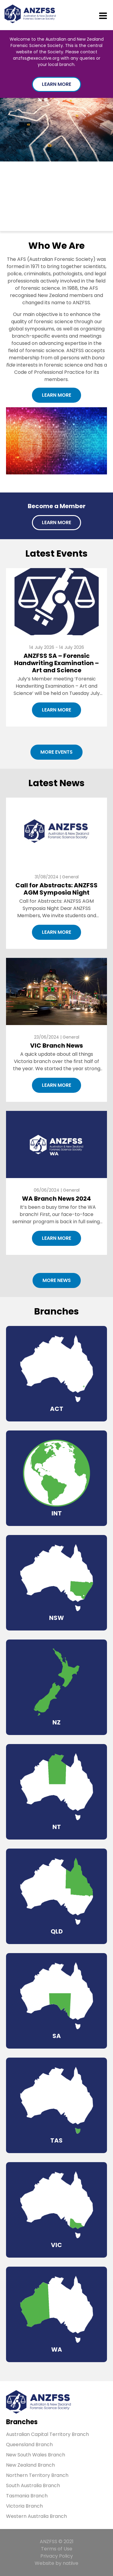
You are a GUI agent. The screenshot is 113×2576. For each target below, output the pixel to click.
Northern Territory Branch (37, 2475)
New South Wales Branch (35, 2454)
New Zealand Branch (30, 2465)
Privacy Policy (56, 2556)
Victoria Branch (24, 2506)
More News (56, 1280)
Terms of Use (56, 2548)
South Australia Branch (33, 2485)
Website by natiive (56, 2563)
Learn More (56, 84)
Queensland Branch (29, 2444)
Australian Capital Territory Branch (47, 2434)
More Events (56, 752)
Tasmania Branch (27, 2495)
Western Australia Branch (36, 2516)
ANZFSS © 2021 (57, 2541)
